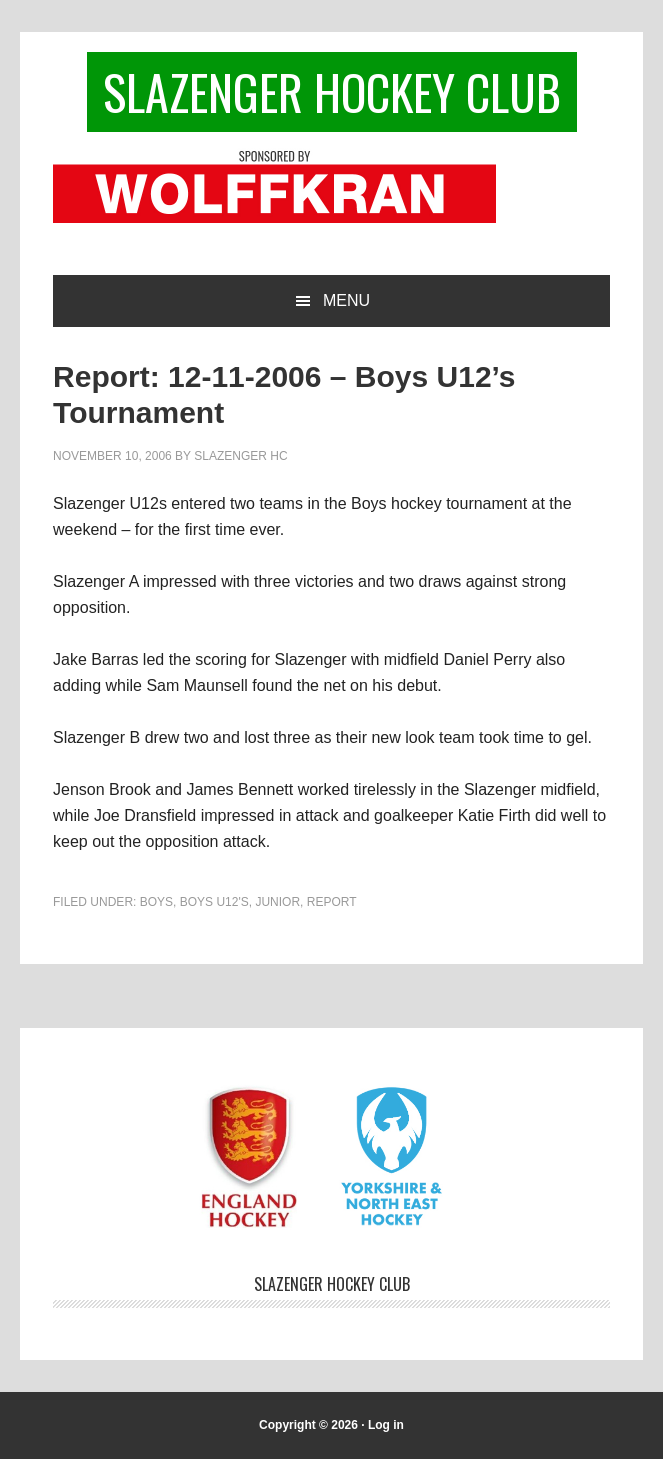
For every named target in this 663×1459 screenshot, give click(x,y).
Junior (277, 902)
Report (332, 902)
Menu (346, 300)
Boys (156, 902)
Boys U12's (214, 902)
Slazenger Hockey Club (332, 91)
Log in (386, 1425)
